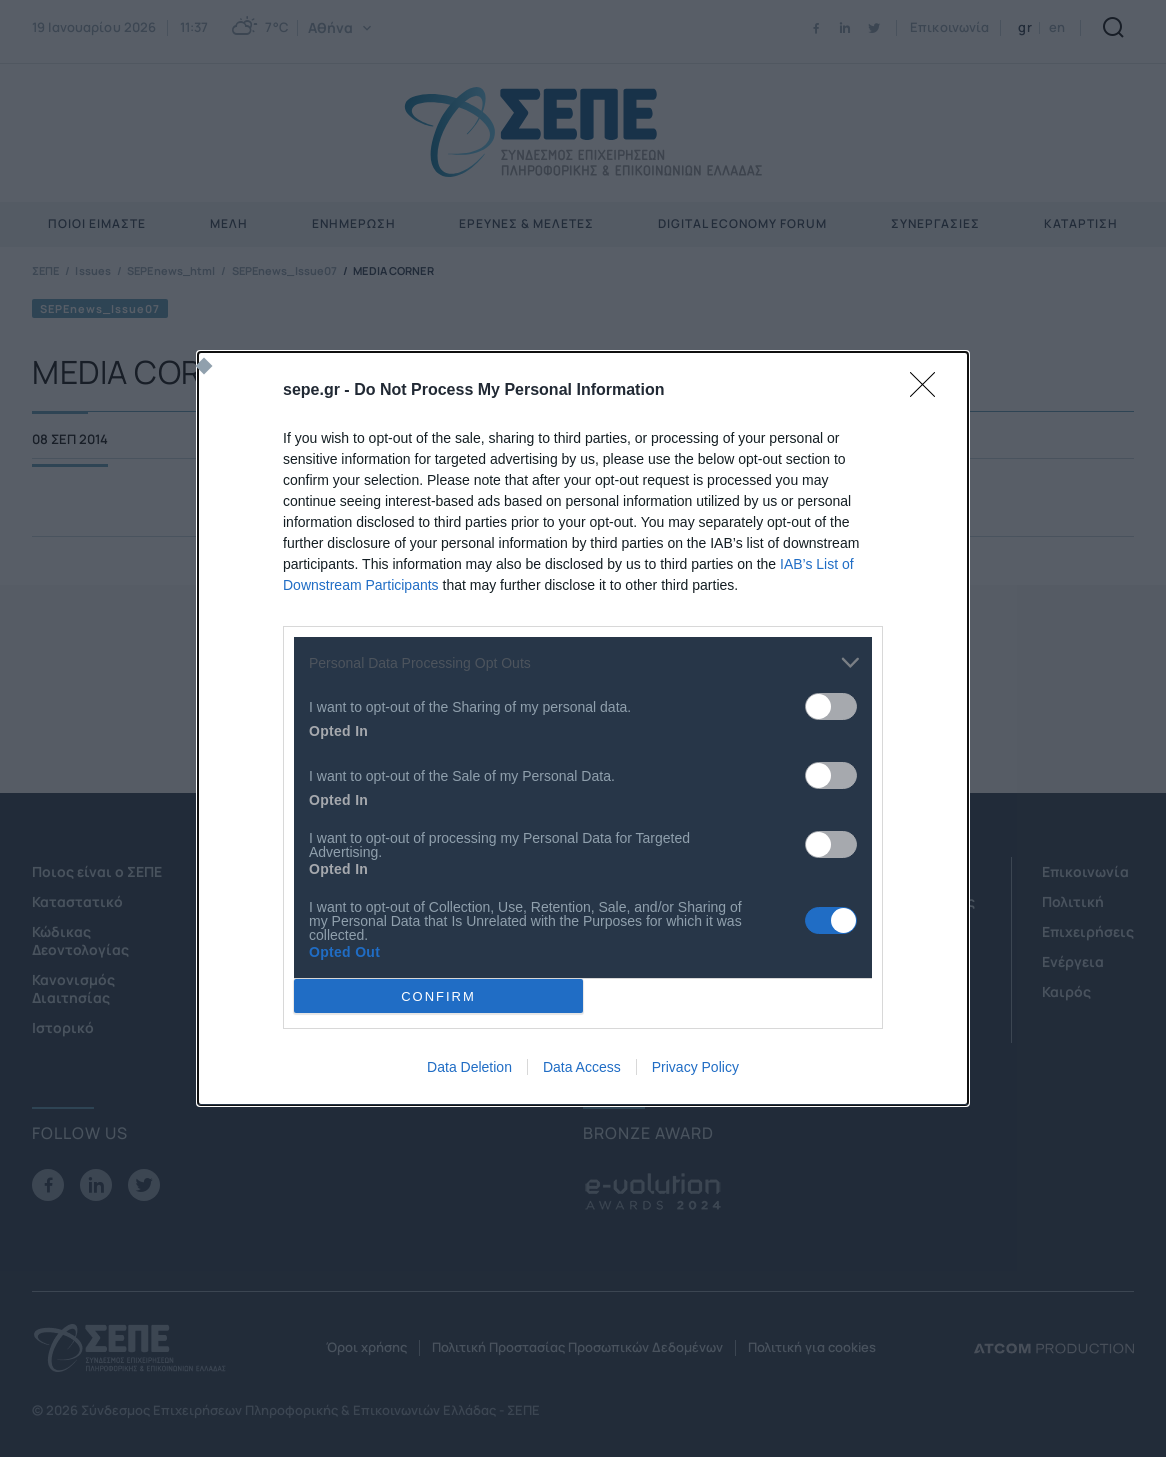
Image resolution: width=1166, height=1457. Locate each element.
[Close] (929, 391)
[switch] (831, 706)
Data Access (582, 1067)
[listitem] (583, 662)
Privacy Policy (695, 1067)
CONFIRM (438, 996)
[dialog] (583, 728)
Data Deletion (469, 1067)
